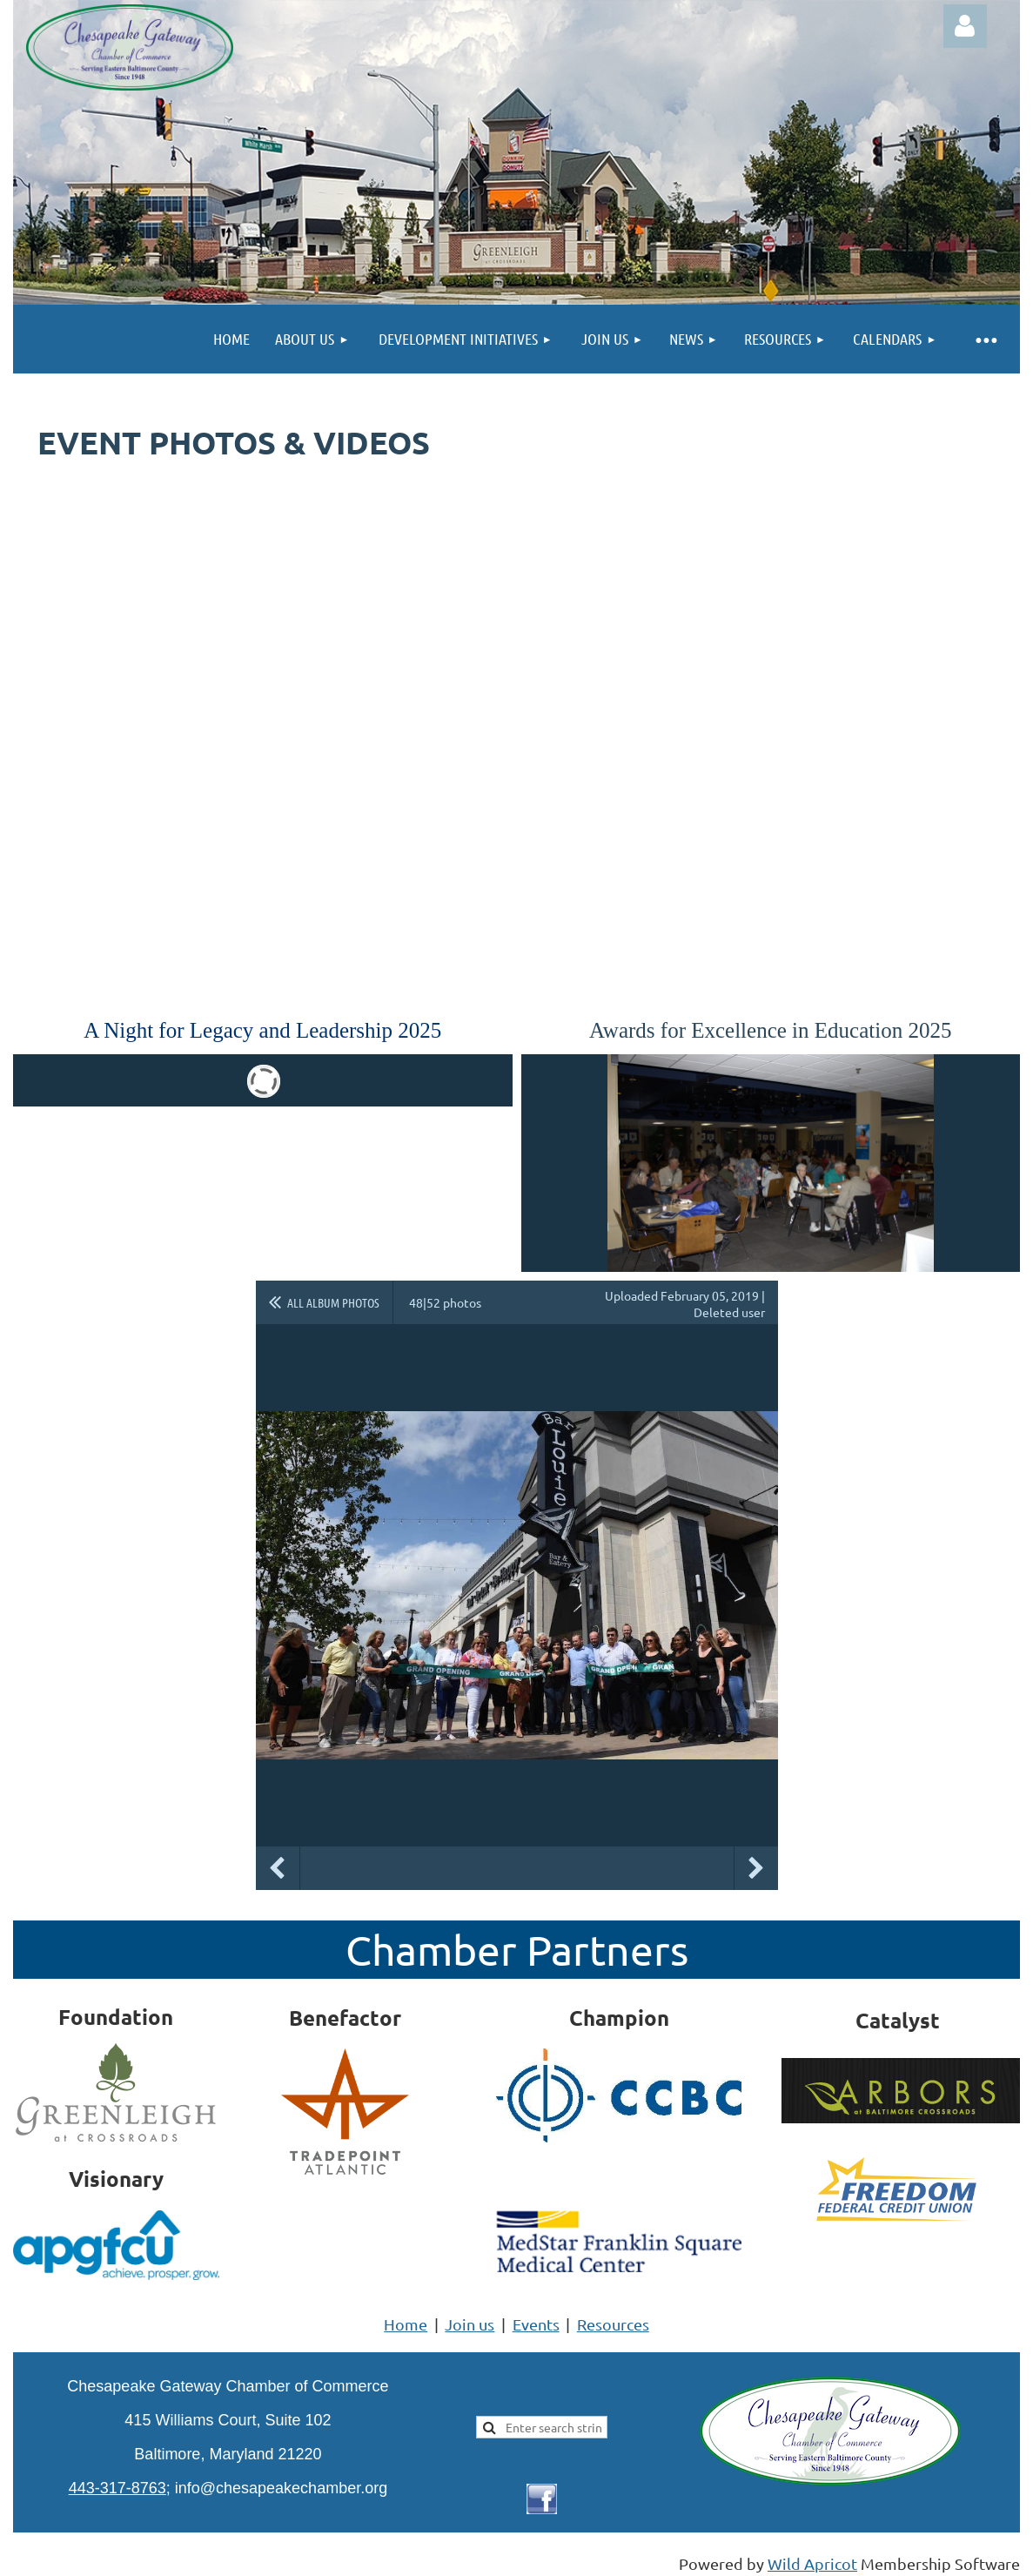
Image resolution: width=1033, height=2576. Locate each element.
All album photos (333, 1302)
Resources (613, 2324)
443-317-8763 (117, 2488)
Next (756, 1868)
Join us (469, 2324)
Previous (277, 1868)
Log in (965, 26)
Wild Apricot (812, 2563)
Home (405, 2324)
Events (536, 2324)
